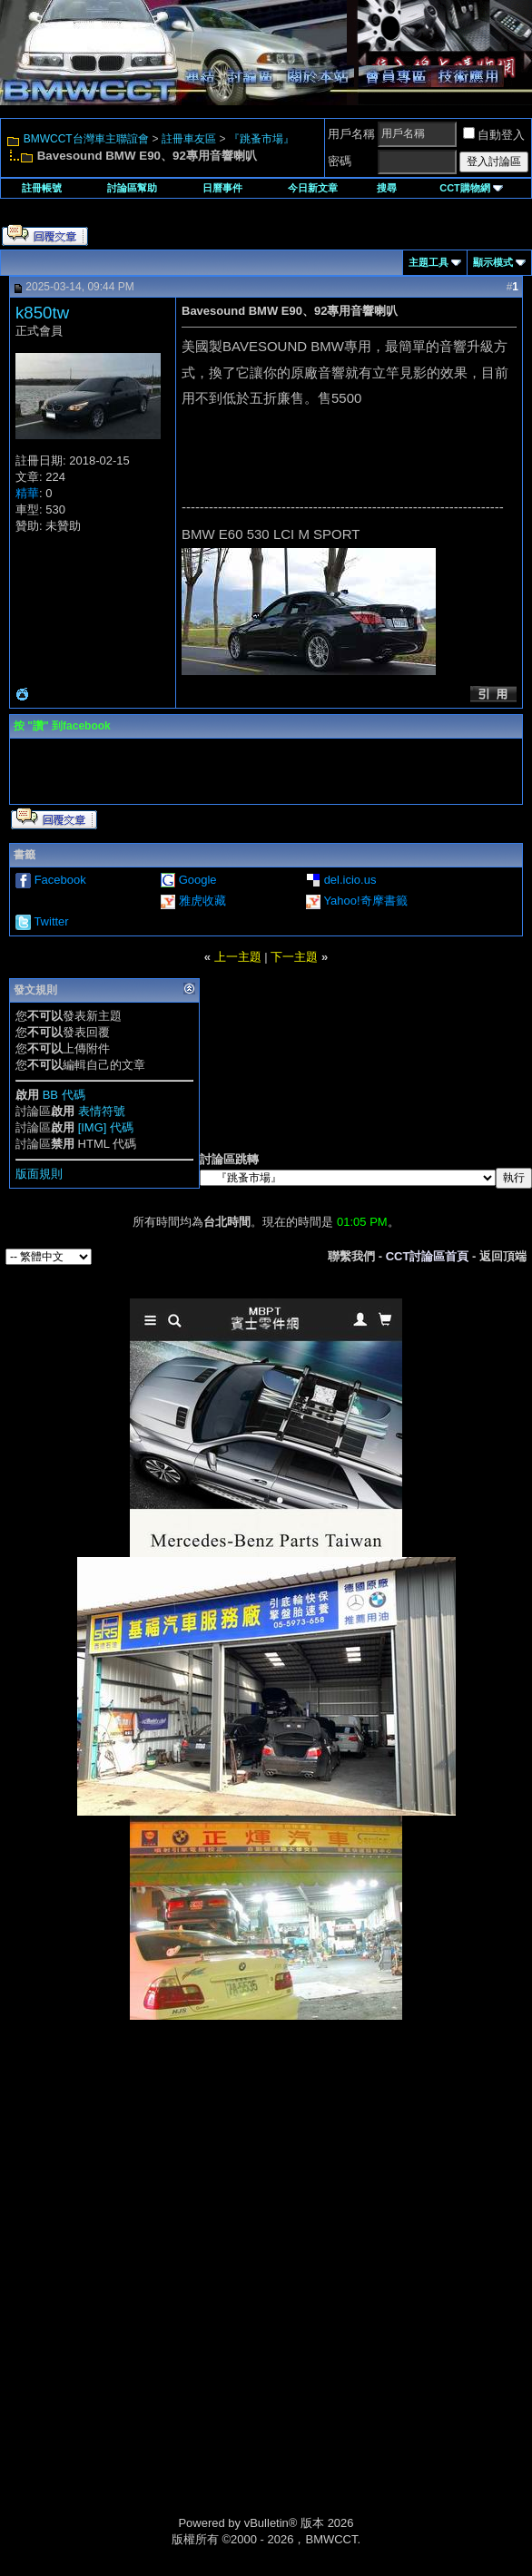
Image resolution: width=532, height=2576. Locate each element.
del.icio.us (350, 879)
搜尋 (387, 187)
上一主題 (237, 957)
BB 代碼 (64, 1095)
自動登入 (494, 135)
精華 (27, 493)
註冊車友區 (189, 138)
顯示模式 (493, 262)
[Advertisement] (266, 2147)
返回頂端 (503, 1256)
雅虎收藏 (202, 900)
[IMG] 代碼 (105, 1127)
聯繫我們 (351, 1256)
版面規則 (39, 1173)
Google (198, 879)
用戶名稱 (351, 134)
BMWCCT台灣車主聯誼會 (86, 138)
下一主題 (294, 957)
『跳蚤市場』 (261, 138)
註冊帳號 (42, 187)
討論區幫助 (132, 187)
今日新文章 (313, 187)
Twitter (51, 921)
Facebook (60, 879)
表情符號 (101, 1111)
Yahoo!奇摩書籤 (365, 900)
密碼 (339, 161)
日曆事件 (222, 187)
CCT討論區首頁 (427, 1256)
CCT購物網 (471, 187)
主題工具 (428, 262)
